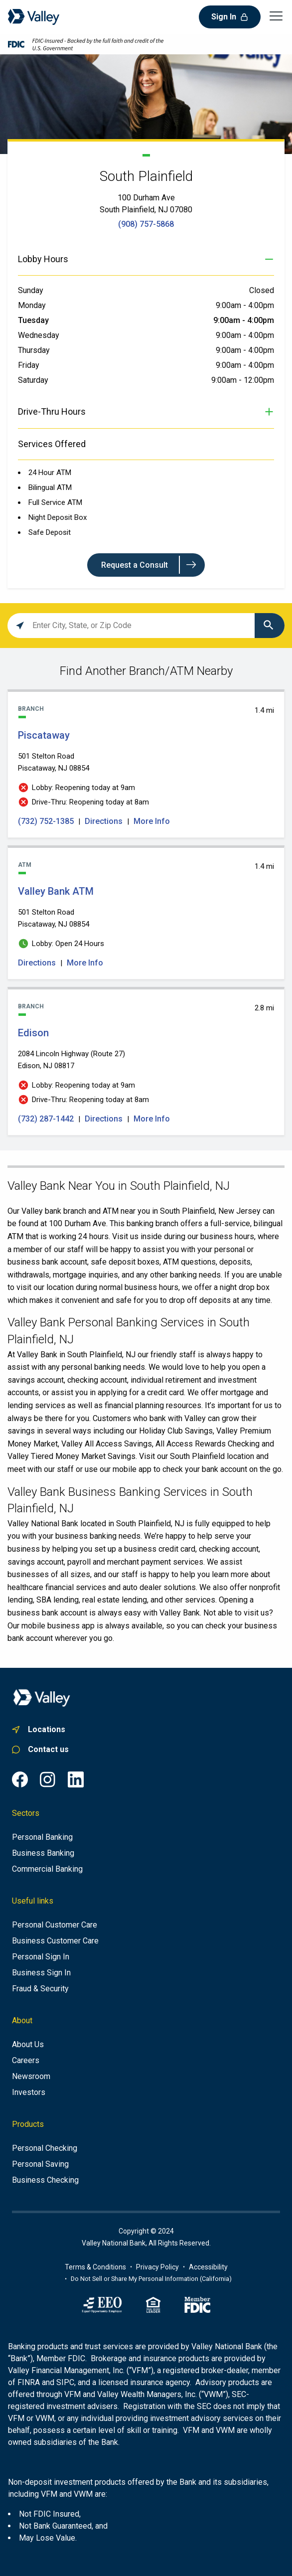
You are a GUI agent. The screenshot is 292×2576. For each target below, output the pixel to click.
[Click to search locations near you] (19, 625)
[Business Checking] (45, 2180)
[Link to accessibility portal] (208, 2267)
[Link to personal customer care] (146, 1750)
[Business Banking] (43, 1853)
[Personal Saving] (40, 2164)
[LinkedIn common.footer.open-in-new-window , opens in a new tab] (76, 1779)
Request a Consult (134, 565)
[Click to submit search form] (270, 625)
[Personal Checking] (44, 2148)
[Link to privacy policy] (157, 2267)
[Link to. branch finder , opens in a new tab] (146, 1730)
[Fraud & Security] (40, 1989)
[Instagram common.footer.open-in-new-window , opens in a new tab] (48, 1779)
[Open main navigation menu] (276, 15)
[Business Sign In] (41, 1973)
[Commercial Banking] (47, 1869)
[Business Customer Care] (55, 1941)
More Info (152, 821)
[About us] (28, 2045)
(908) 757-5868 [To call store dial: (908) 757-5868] (146, 224)
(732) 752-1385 (47, 821)
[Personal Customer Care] (54, 1925)
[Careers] (25, 2061)
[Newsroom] (31, 2077)
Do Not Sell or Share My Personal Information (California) (151, 2278)
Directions (104, 821)
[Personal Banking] (42, 1837)
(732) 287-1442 (47, 1119)
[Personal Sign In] (40, 1957)
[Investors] (28, 2092)
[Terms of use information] (95, 2267)
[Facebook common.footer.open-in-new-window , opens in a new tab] (20, 1779)
